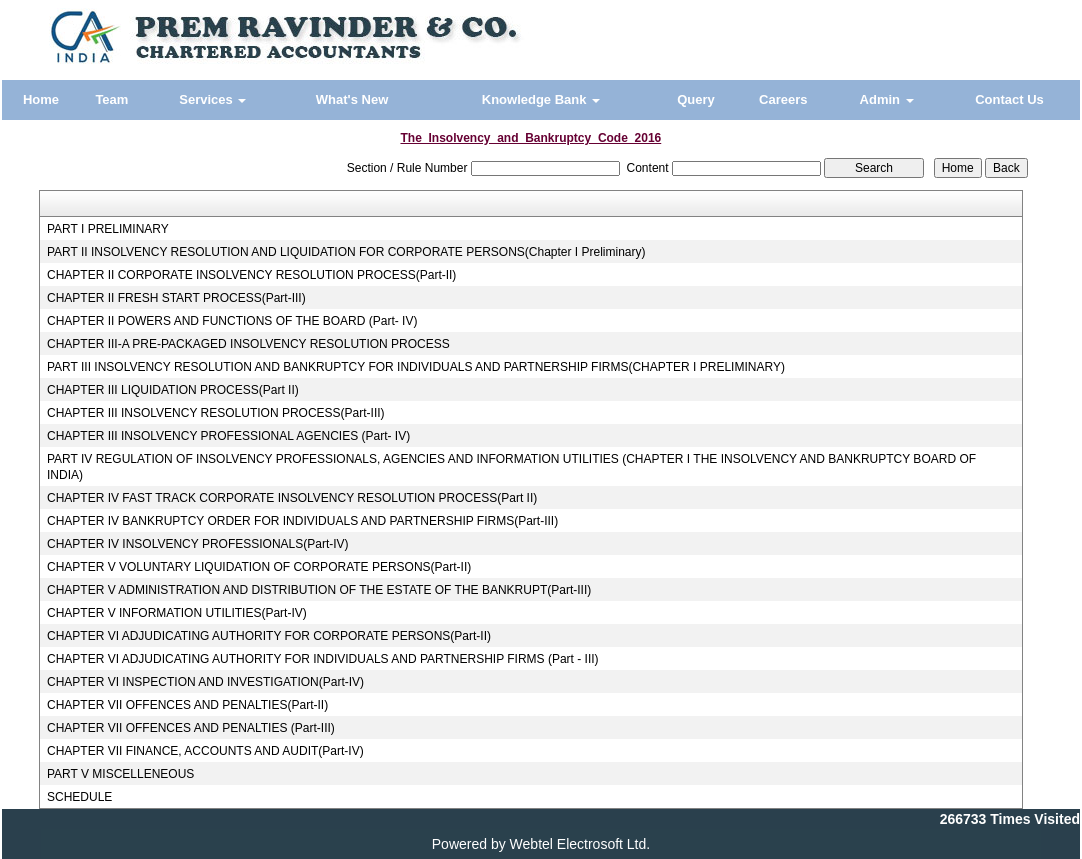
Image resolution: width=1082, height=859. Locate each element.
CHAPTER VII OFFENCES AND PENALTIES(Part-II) (187, 705)
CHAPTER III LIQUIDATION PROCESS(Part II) (173, 390)
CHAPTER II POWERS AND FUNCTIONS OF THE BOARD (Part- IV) (232, 321)
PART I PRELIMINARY (108, 229)
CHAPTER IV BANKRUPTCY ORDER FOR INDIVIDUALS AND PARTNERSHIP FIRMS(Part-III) (302, 521)
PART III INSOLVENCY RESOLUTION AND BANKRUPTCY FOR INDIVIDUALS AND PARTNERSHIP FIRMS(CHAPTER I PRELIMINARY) (416, 367)
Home (41, 99)
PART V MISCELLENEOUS (120, 774)
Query (696, 99)
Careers (783, 99)
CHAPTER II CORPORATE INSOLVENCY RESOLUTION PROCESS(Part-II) (251, 275)
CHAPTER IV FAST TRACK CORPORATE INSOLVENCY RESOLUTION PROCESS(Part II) (292, 498)
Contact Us (1009, 99)
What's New (352, 99)
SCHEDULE (79, 797)
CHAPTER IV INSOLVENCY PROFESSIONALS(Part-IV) (198, 544)
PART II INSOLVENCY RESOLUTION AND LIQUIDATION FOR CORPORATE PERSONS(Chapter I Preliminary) (346, 252)
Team (111, 99)
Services (212, 99)
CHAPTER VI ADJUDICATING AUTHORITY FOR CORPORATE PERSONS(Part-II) (269, 636)
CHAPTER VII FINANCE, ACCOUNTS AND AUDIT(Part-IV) (205, 751)
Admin (887, 99)
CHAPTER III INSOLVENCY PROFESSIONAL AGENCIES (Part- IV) (228, 436)
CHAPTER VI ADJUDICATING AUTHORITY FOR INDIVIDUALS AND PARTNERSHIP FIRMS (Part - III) (323, 659)
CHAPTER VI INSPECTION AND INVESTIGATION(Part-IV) (205, 682)
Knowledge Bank (541, 99)
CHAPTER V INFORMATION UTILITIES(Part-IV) (177, 613)
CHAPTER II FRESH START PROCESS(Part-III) (176, 298)
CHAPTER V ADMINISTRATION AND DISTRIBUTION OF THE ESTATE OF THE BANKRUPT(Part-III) (319, 590)
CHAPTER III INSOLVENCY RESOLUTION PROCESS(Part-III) (216, 413)
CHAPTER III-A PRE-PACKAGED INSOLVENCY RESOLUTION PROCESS (248, 344)
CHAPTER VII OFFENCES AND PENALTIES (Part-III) (191, 728)
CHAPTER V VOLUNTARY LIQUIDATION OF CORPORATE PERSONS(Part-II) (259, 567)
